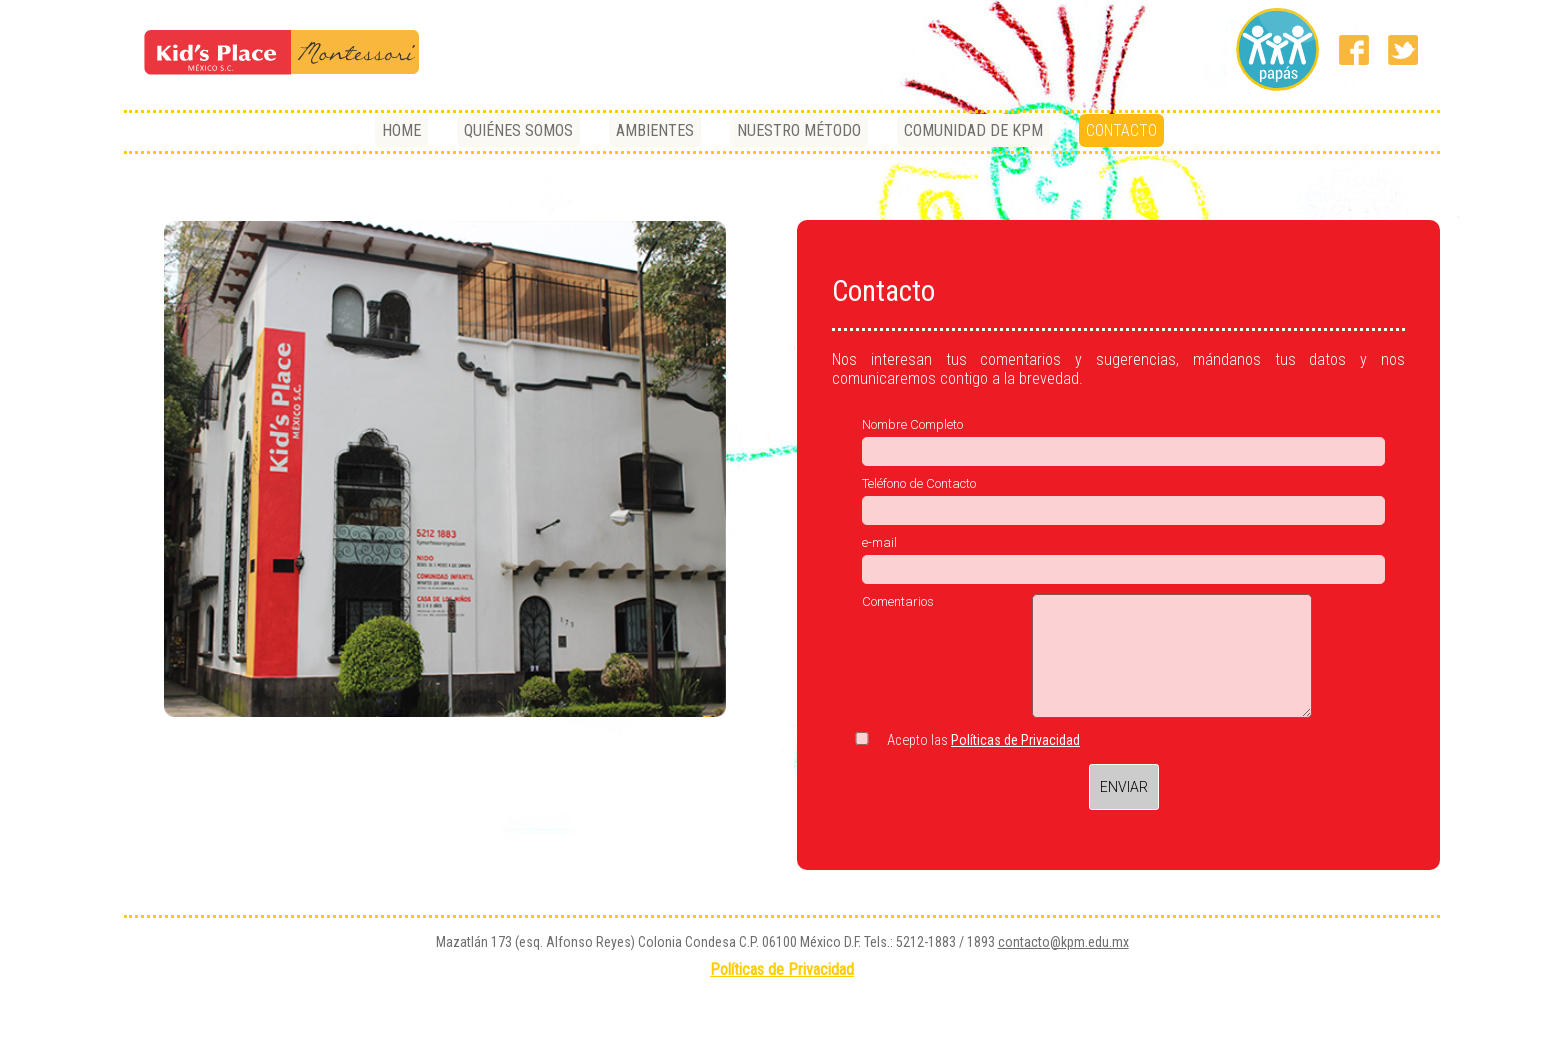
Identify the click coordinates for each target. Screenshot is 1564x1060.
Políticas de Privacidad (1015, 740)
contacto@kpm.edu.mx (1063, 942)
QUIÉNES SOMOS (518, 130)
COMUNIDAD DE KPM (973, 130)
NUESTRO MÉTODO (799, 130)
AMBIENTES (655, 130)
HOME (401, 130)
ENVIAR (1124, 787)
